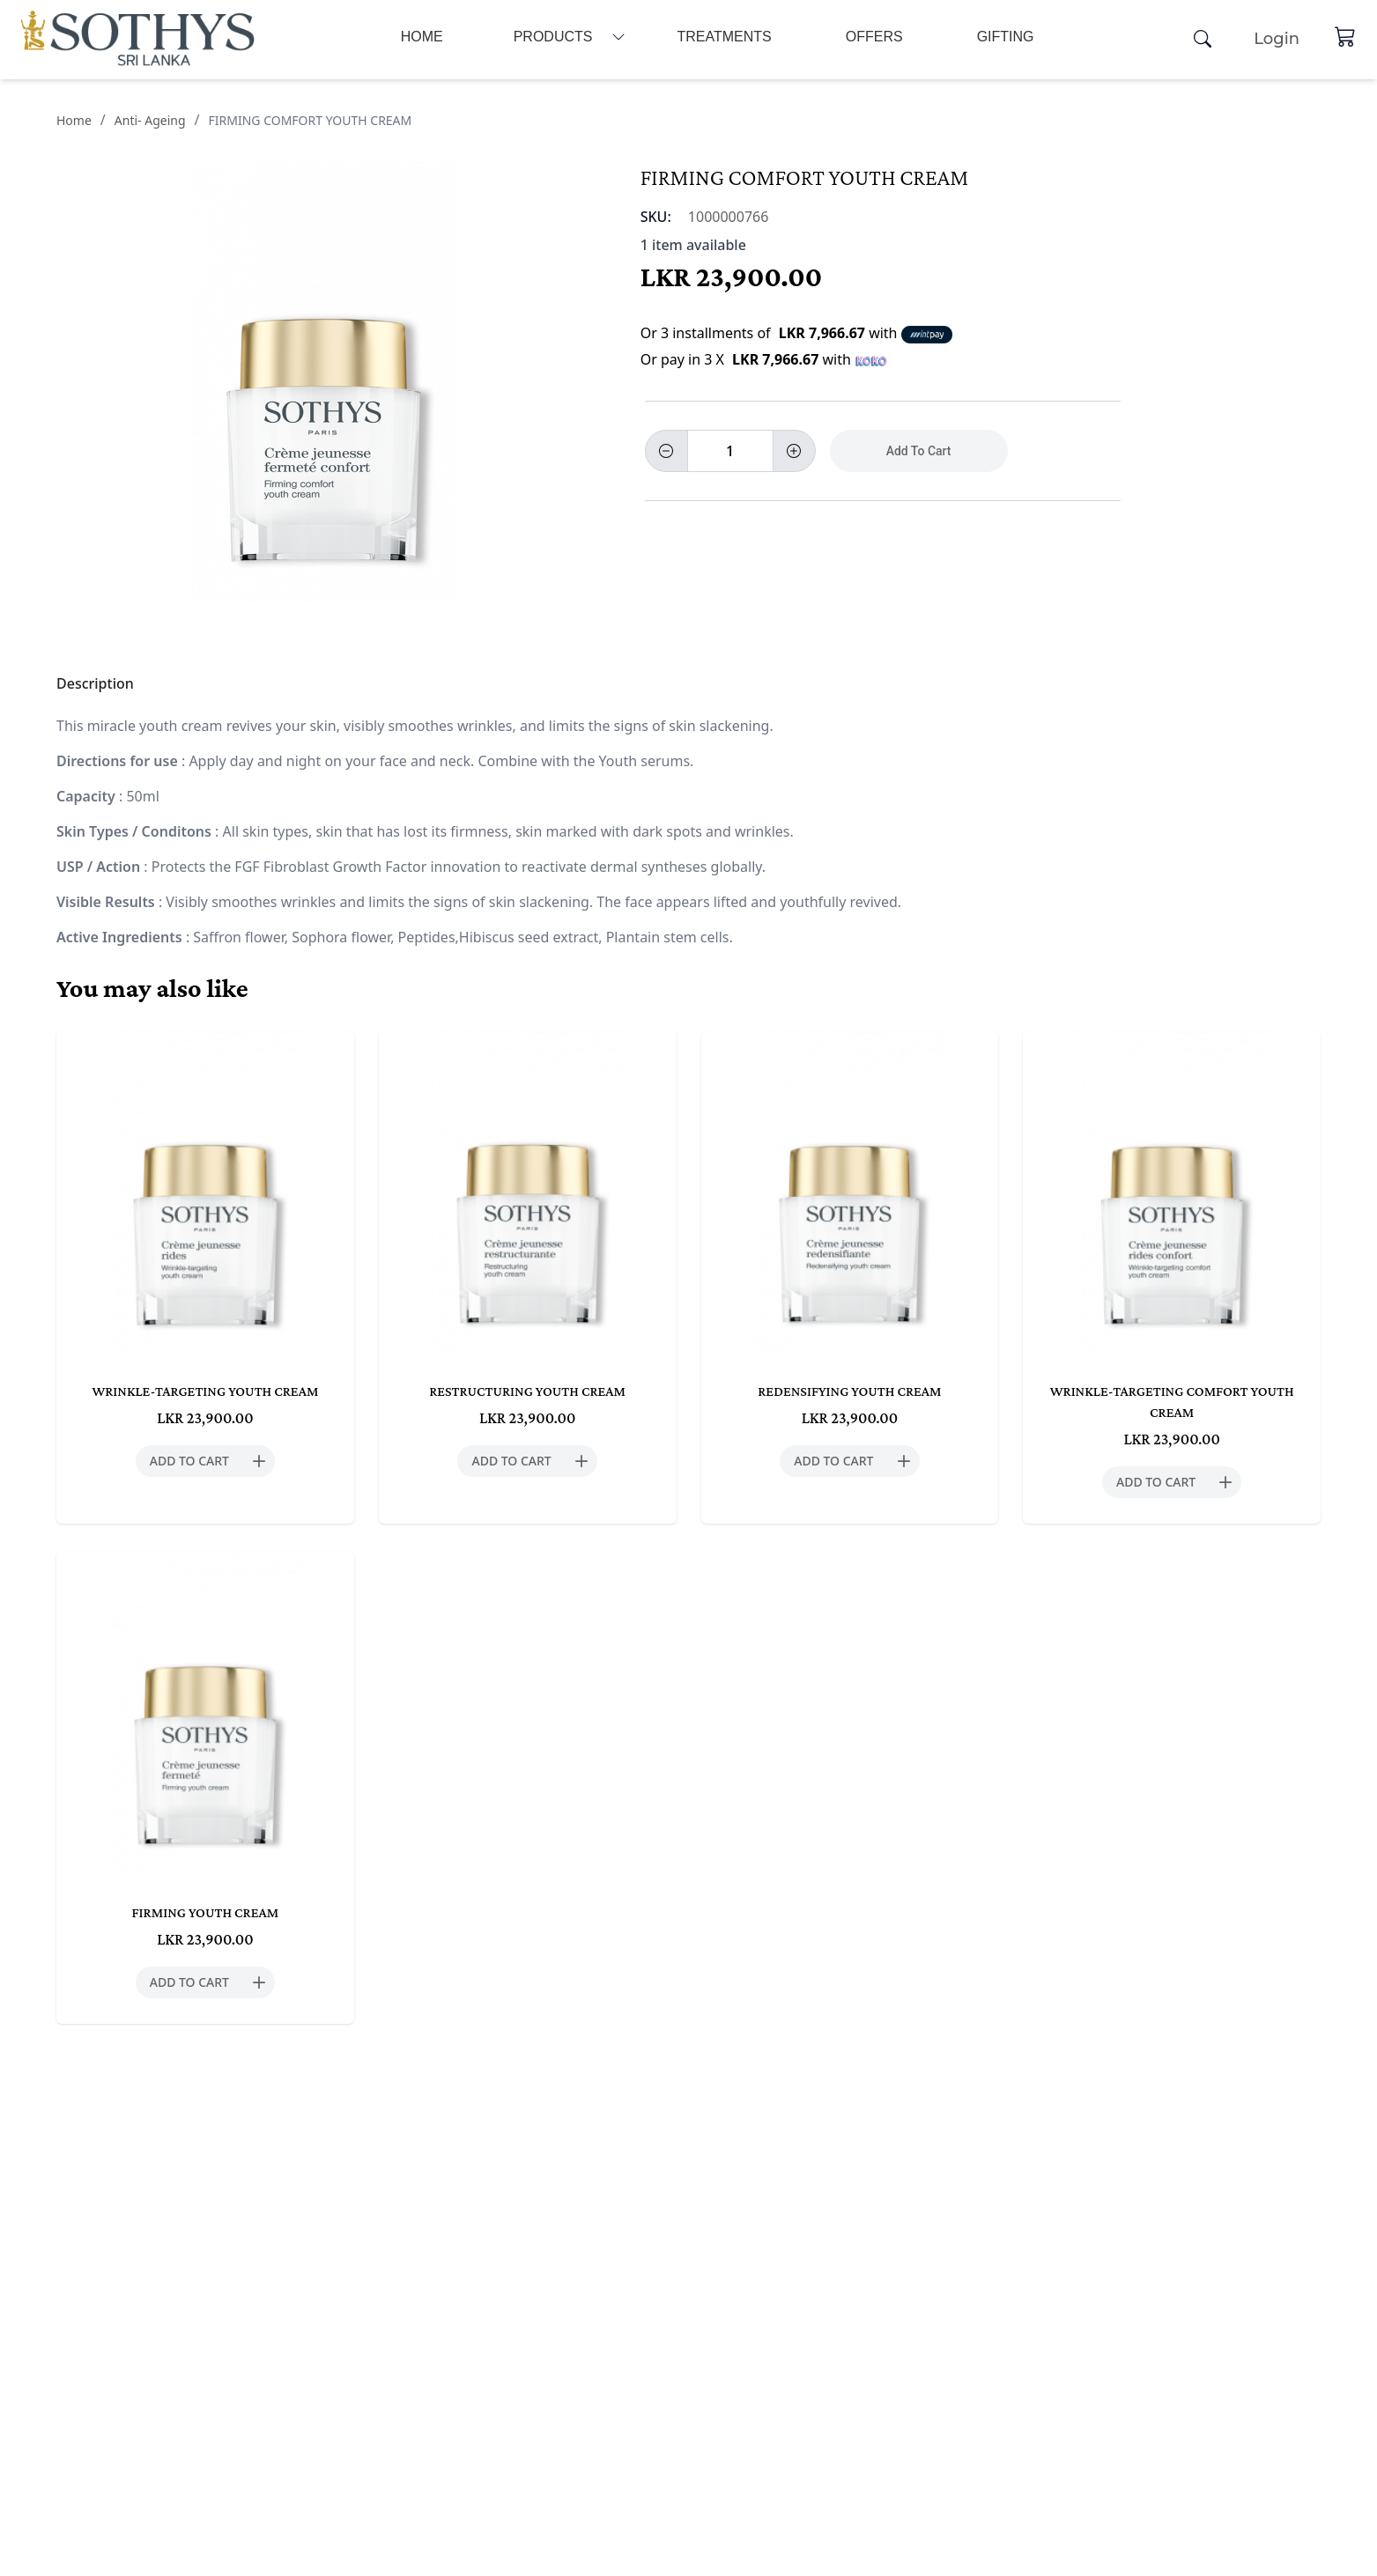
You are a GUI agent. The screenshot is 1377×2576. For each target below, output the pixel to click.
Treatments (724, 36)
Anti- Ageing (150, 120)
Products (553, 36)
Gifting (1005, 36)
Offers (874, 36)
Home (422, 36)
